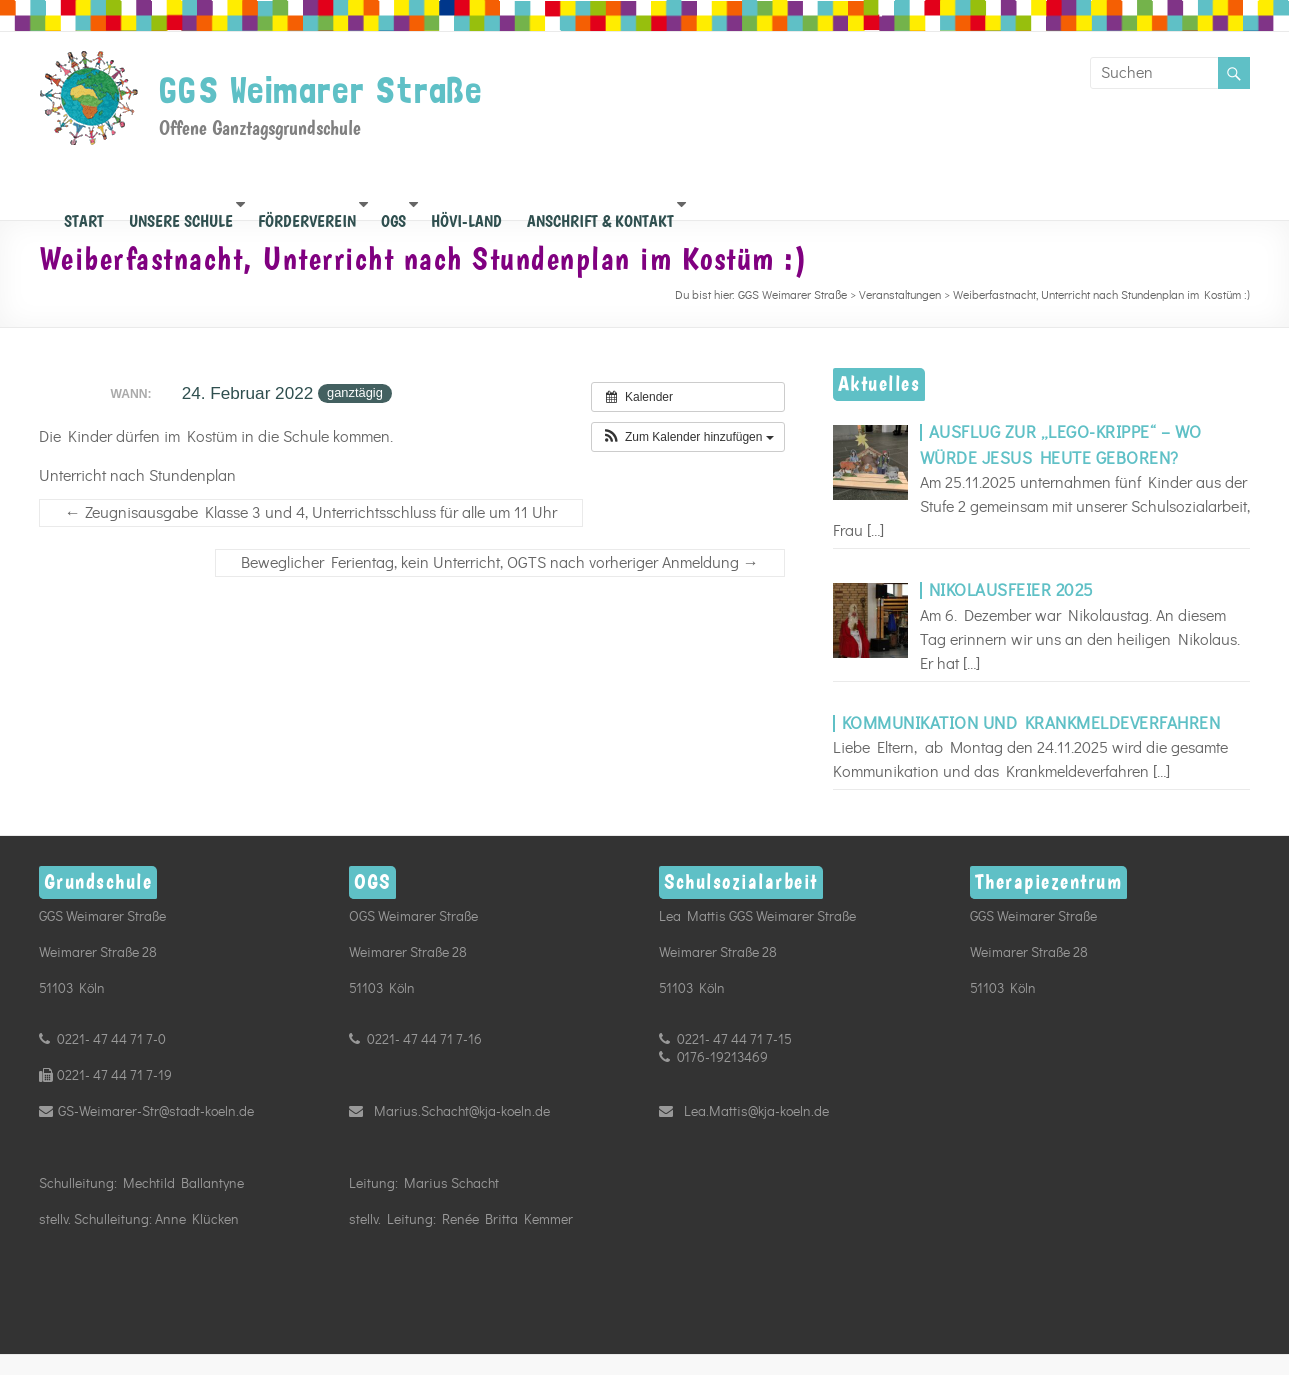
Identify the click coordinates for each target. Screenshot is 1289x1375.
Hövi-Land (466, 215)
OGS (393, 215)
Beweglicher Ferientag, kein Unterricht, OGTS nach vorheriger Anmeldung (500, 563)
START (84, 215)
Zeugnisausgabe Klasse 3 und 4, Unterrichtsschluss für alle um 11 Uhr (311, 513)
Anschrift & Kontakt (600, 215)
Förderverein (307, 215)
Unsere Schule (181, 215)
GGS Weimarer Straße (321, 90)
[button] (688, 437)
